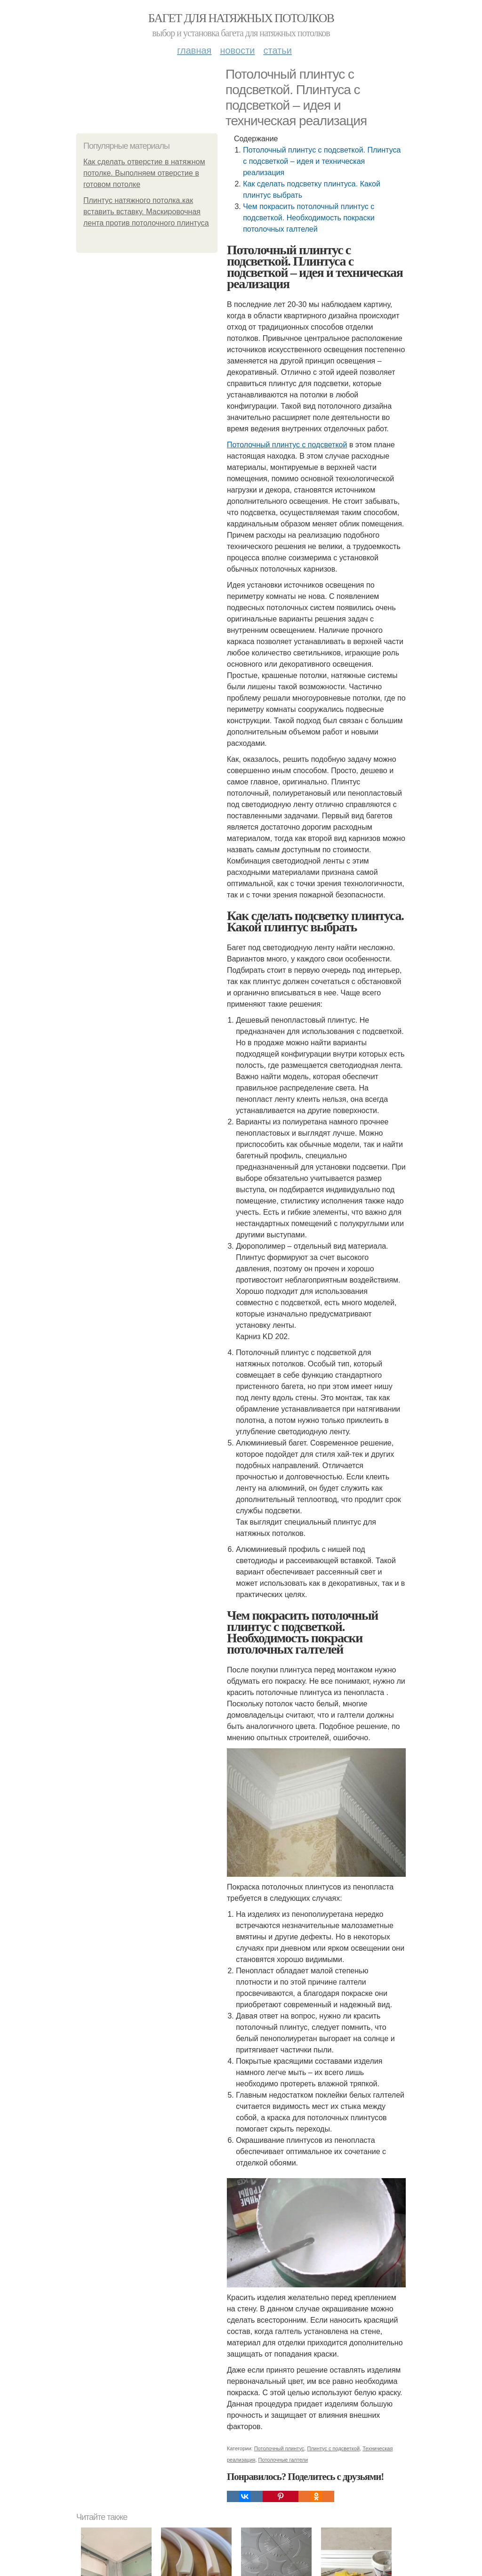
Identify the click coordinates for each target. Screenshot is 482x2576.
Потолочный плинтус (279, 2448)
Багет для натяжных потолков (241, 18)
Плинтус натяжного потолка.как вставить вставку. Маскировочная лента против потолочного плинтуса (146, 211)
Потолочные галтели (283, 2460)
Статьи (277, 50)
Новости (237, 50)
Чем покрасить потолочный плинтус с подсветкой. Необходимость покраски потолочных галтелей (308, 217)
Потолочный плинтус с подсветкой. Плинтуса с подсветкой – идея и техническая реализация (322, 161)
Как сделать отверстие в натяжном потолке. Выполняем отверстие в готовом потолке (144, 173)
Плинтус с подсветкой (333, 2448)
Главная (194, 50)
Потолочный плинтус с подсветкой (287, 445)
